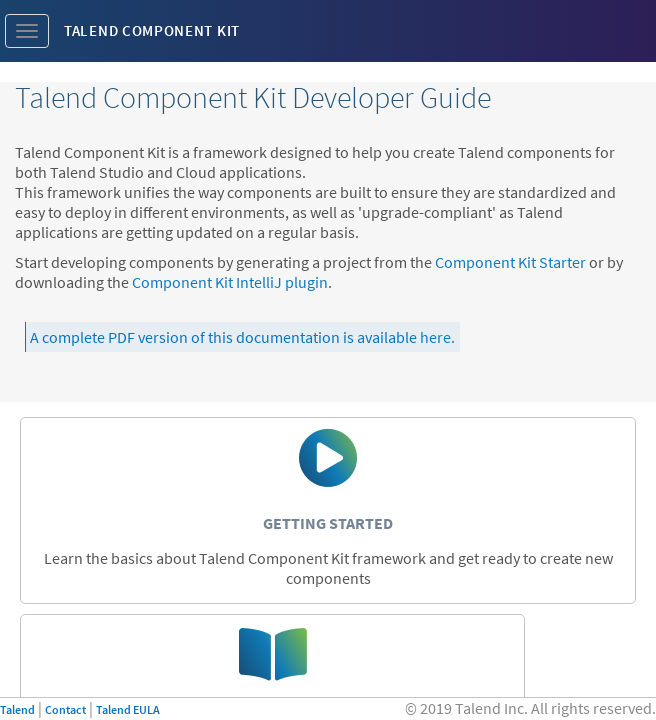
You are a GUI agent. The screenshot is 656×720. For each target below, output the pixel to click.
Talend (17, 709)
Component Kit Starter (510, 262)
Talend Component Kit (152, 30)
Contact (65, 709)
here (435, 337)
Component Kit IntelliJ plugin (230, 282)
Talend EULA (128, 709)
